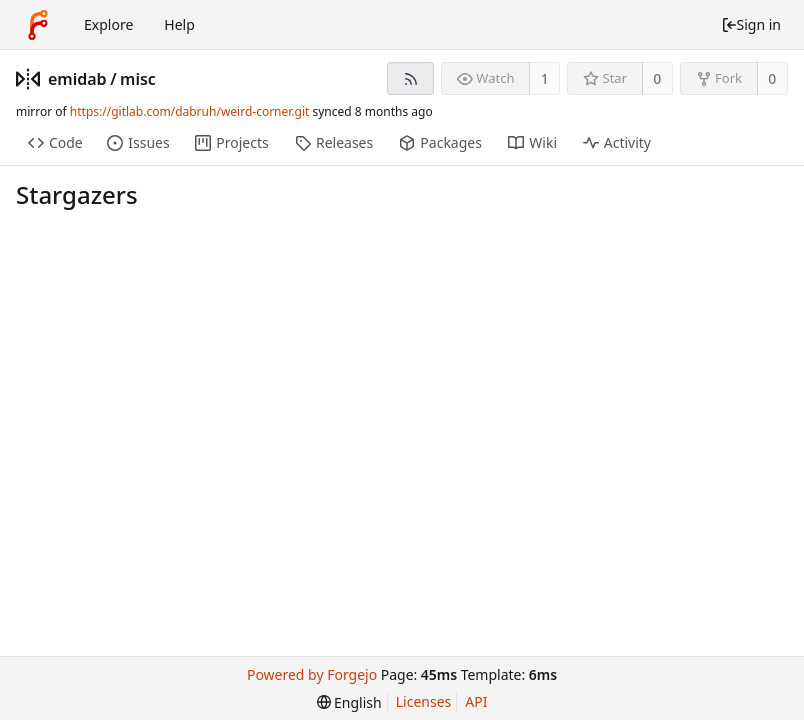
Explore (108, 24)
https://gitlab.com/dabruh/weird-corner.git (190, 111)
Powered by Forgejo (312, 674)
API (476, 701)
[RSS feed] (410, 78)
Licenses (424, 701)
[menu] (349, 702)
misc (138, 79)
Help (179, 24)
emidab (77, 79)
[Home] (38, 25)
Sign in (751, 24)
